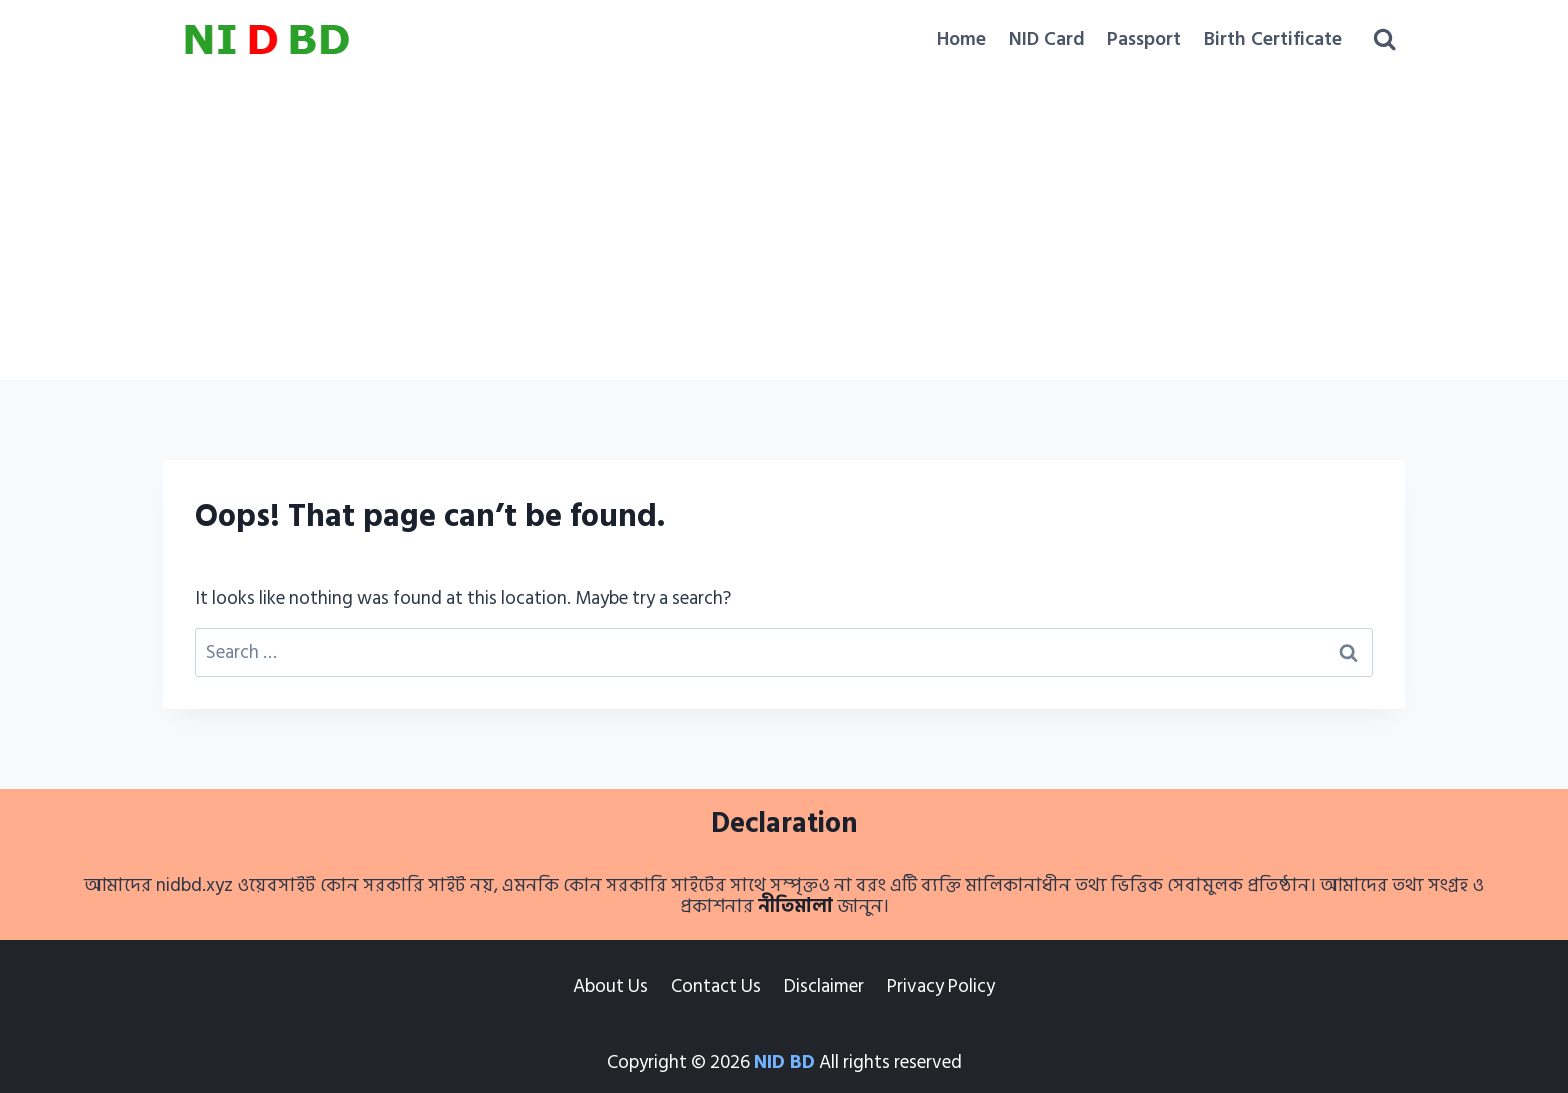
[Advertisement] (784, 230)
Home (961, 39)
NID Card (1047, 39)
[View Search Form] (1384, 39)
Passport (1144, 39)
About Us (610, 986)
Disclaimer (824, 986)
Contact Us (716, 986)
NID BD (784, 1062)
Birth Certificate (1273, 39)
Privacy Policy (941, 986)
